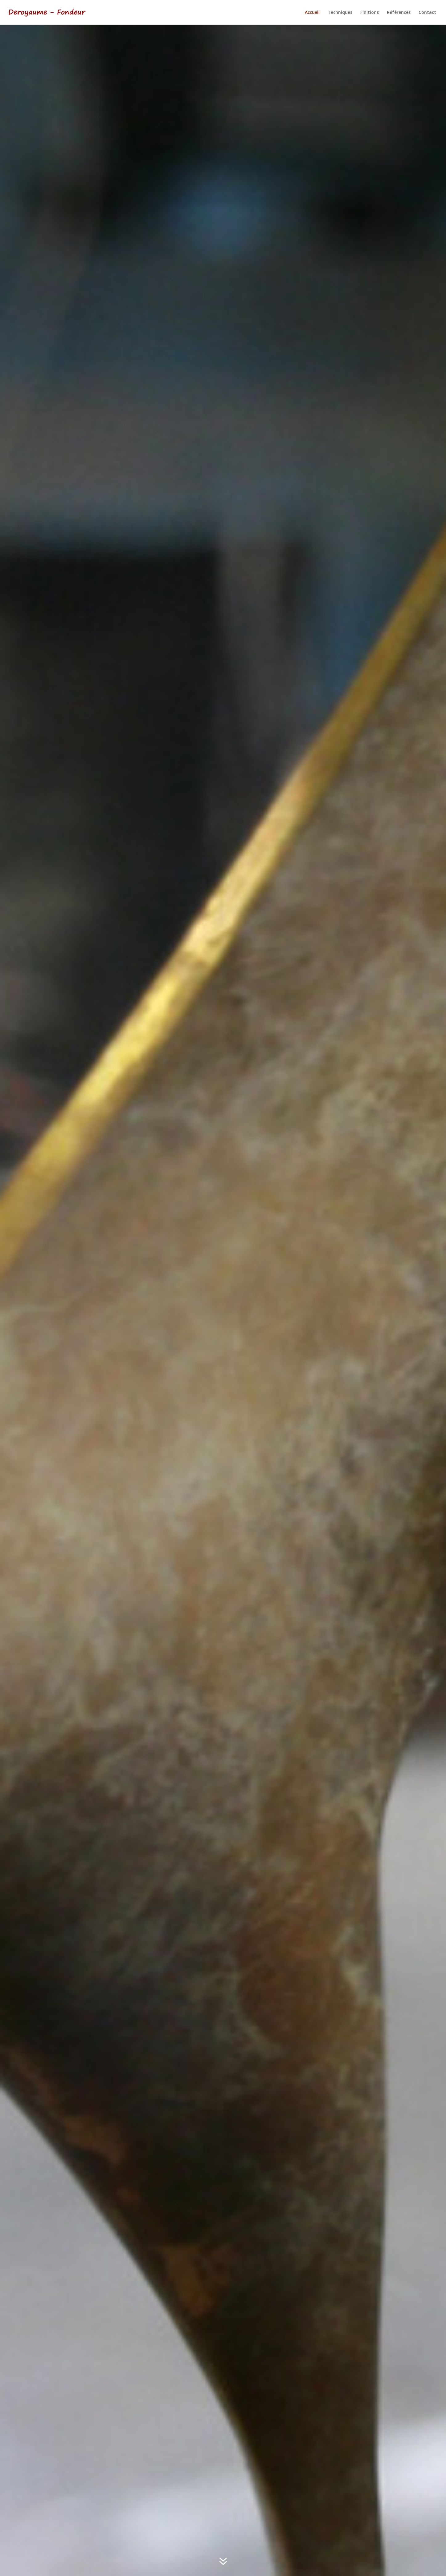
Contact (427, 12)
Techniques (340, 12)
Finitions (369, 12)
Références (399, 12)
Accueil (312, 12)
